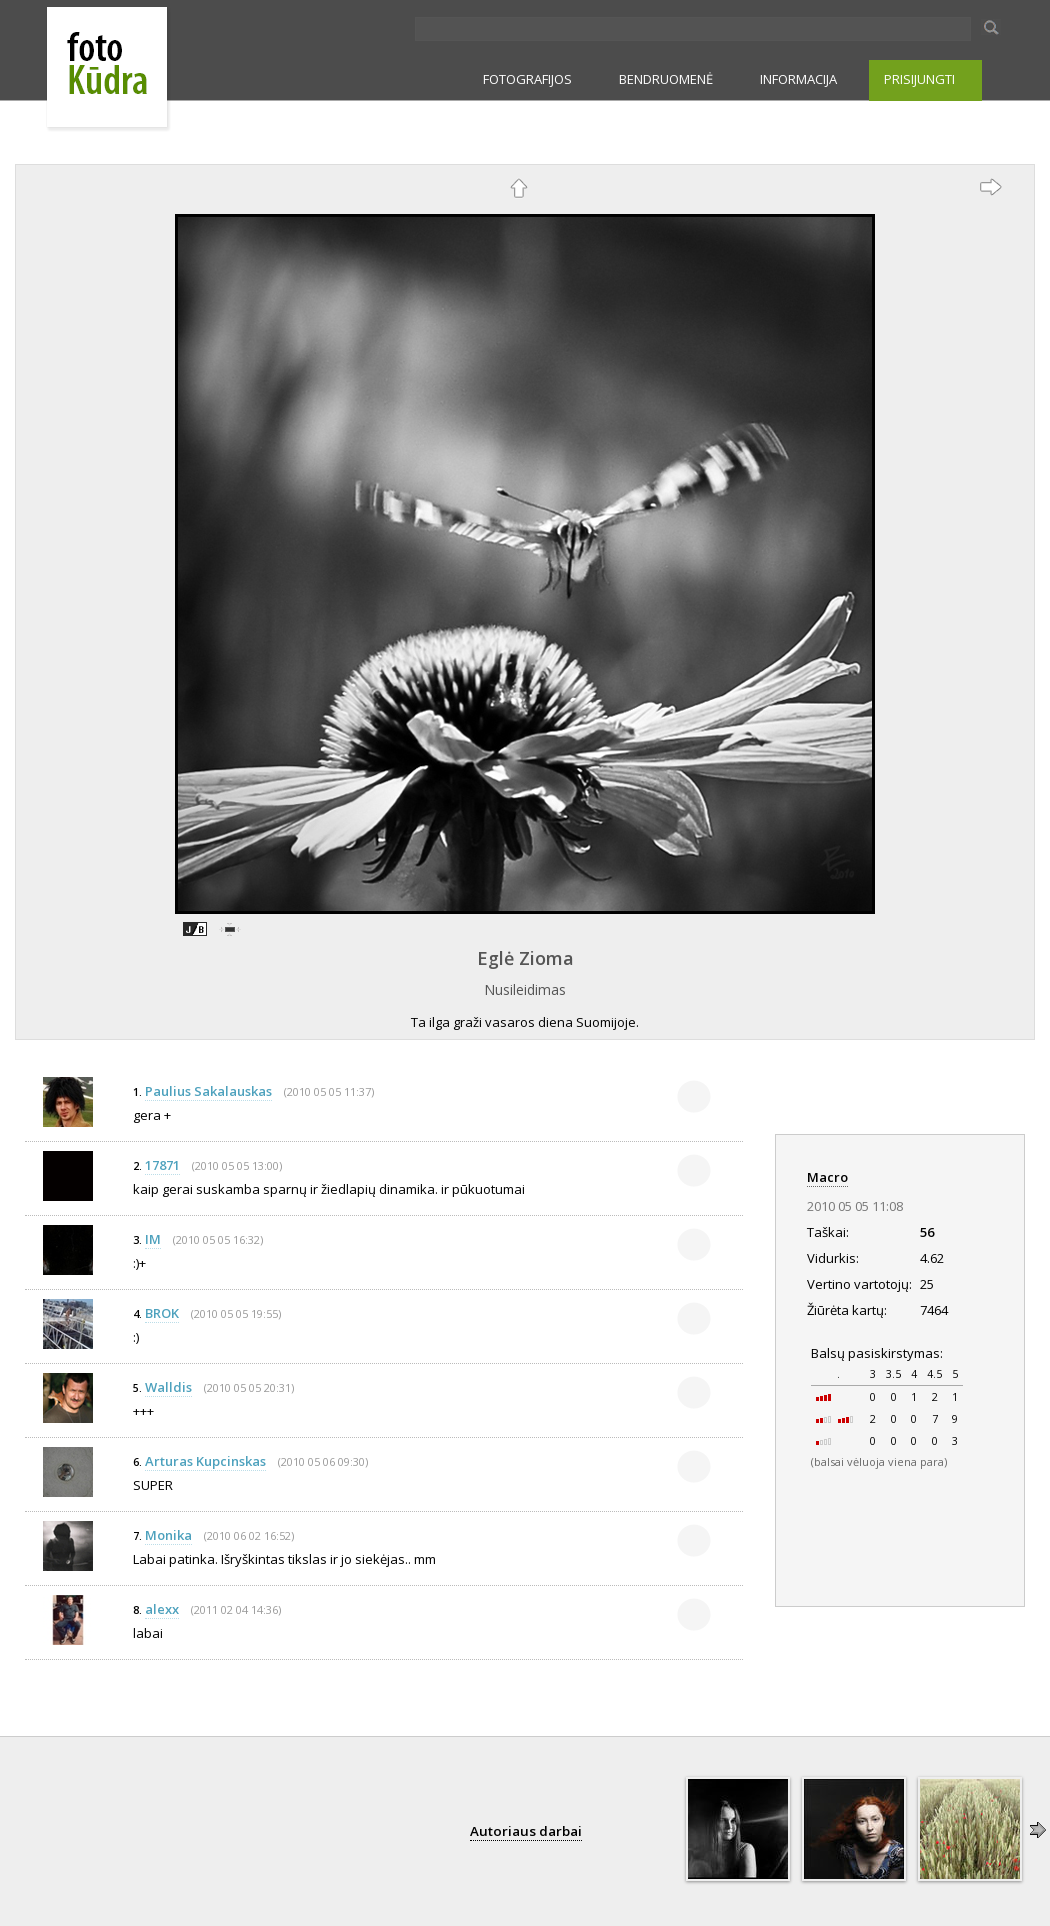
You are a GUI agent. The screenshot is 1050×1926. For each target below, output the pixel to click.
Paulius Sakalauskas (208, 1091)
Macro (827, 1177)
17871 (162, 1165)
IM (153, 1239)
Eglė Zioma (525, 958)
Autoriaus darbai (526, 1831)
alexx (162, 1609)
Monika (168, 1535)
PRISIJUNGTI (919, 79)
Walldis (168, 1387)
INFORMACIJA (798, 79)
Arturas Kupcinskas (205, 1461)
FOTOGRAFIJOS (527, 79)
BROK (162, 1313)
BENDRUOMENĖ (666, 79)
